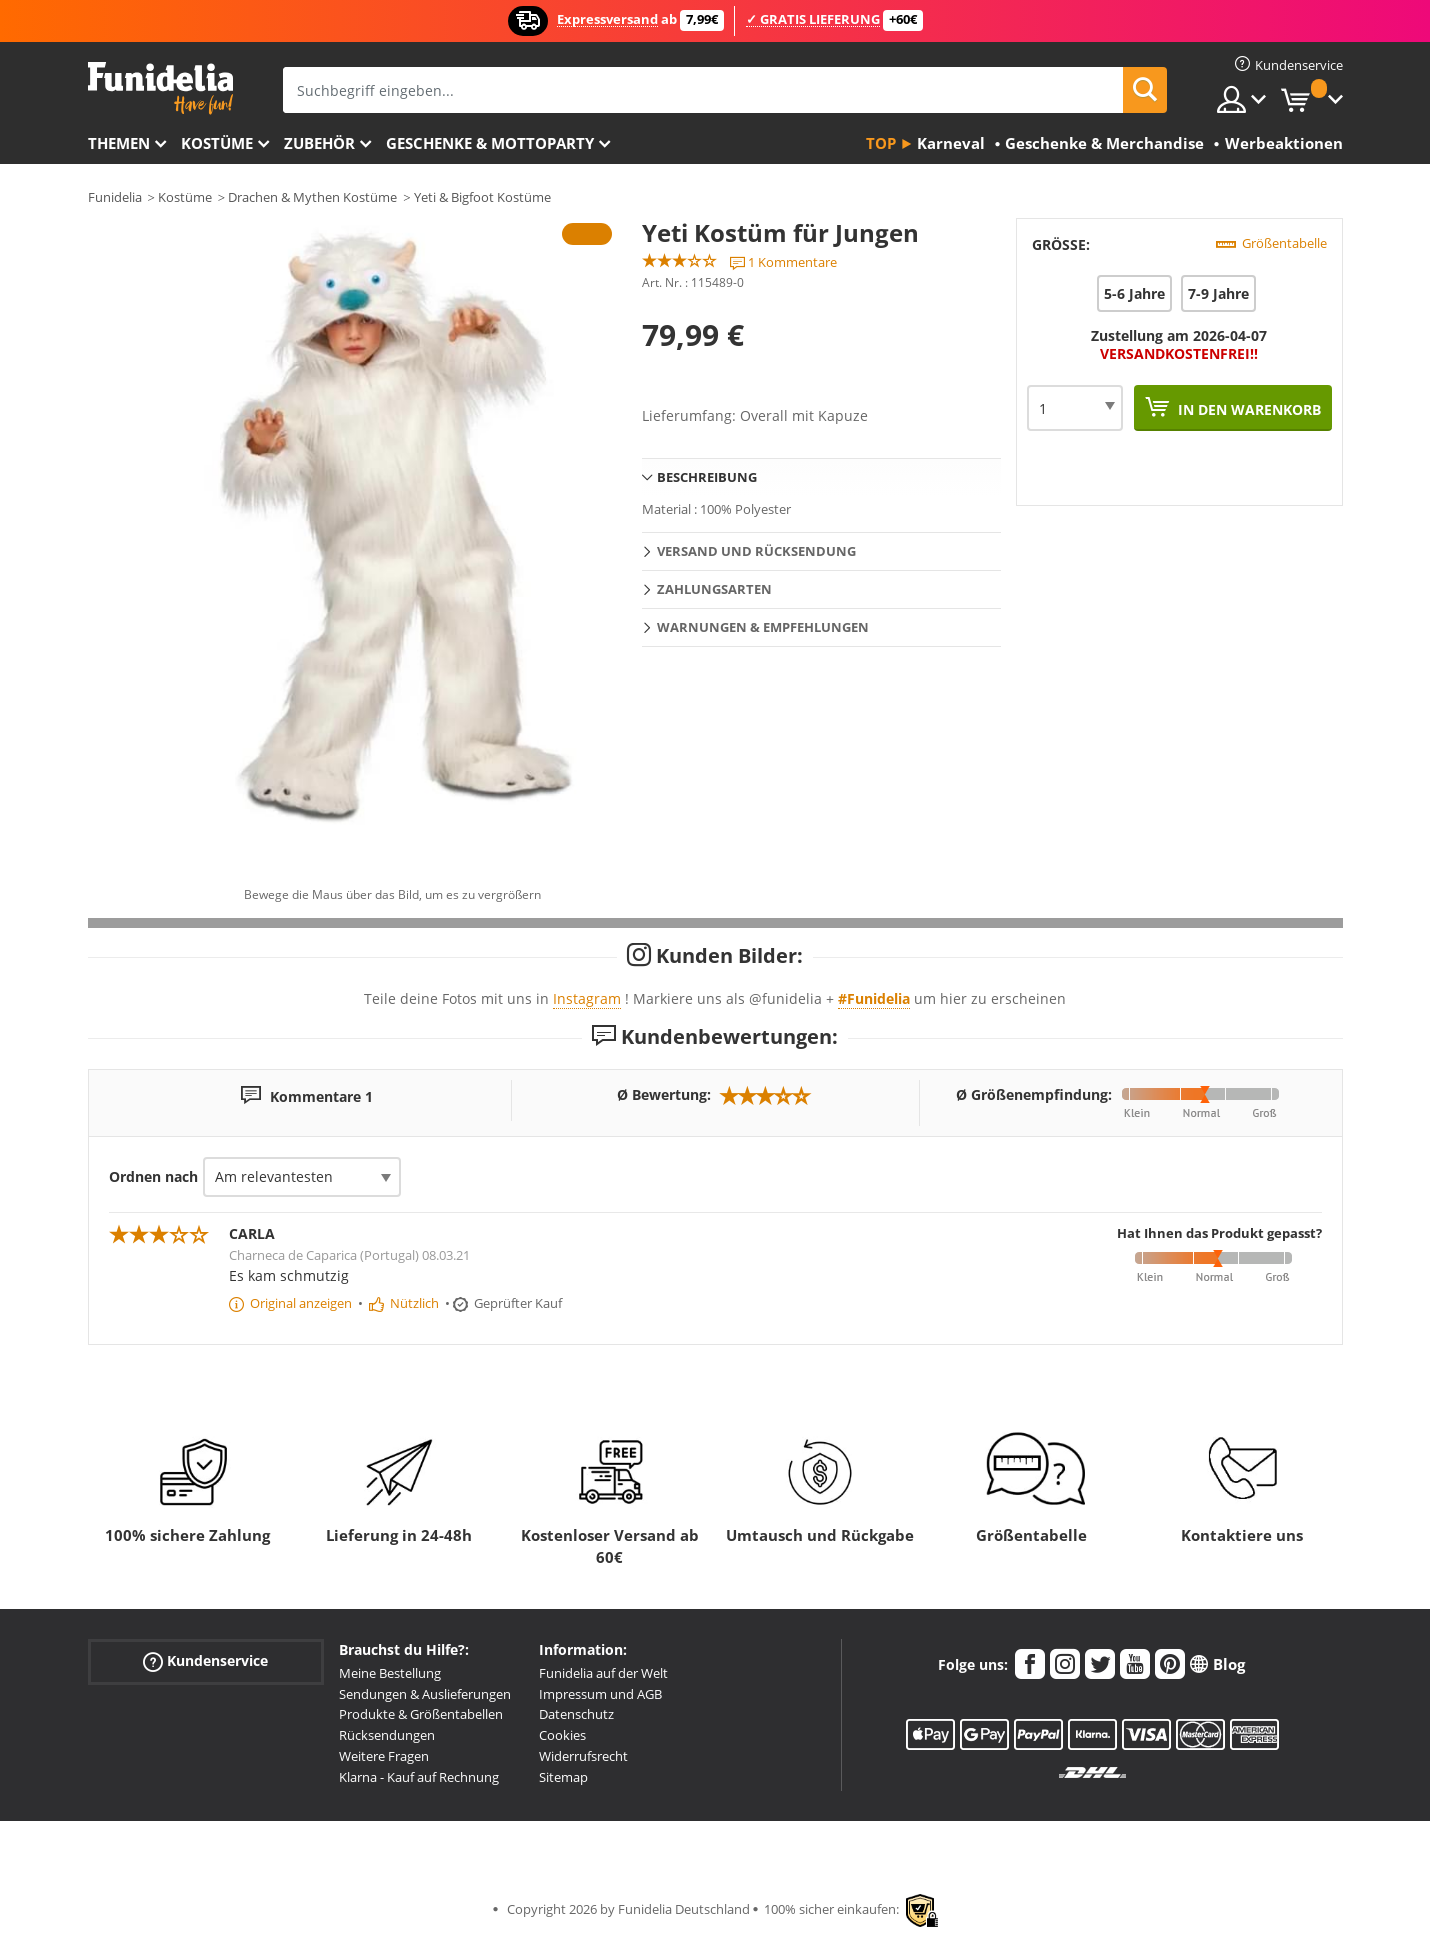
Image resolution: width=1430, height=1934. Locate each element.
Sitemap (563, 1777)
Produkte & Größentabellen (421, 1714)
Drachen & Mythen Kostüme (312, 197)
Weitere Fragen (384, 1756)
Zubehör (319, 143)
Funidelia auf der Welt (603, 1673)
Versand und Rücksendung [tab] (756, 551)
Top (881, 143)
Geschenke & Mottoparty (490, 143)
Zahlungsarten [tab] (714, 589)
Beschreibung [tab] (707, 477)
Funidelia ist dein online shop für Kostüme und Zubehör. (160, 88)
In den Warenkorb (1247, 409)
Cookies (562, 1735)
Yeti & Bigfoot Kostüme (482, 197)
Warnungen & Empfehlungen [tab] (763, 627)
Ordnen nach (153, 1176)
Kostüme (217, 143)
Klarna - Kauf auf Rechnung (419, 1777)
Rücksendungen (387, 1735)
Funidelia (115, 197)
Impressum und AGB (600, 1694)
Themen (119, 143)
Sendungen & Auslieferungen (425, 1694)
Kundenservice (205, 1661)
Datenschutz (576, 1714)
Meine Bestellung (390, 1673)
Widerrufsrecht (583, 1756)
